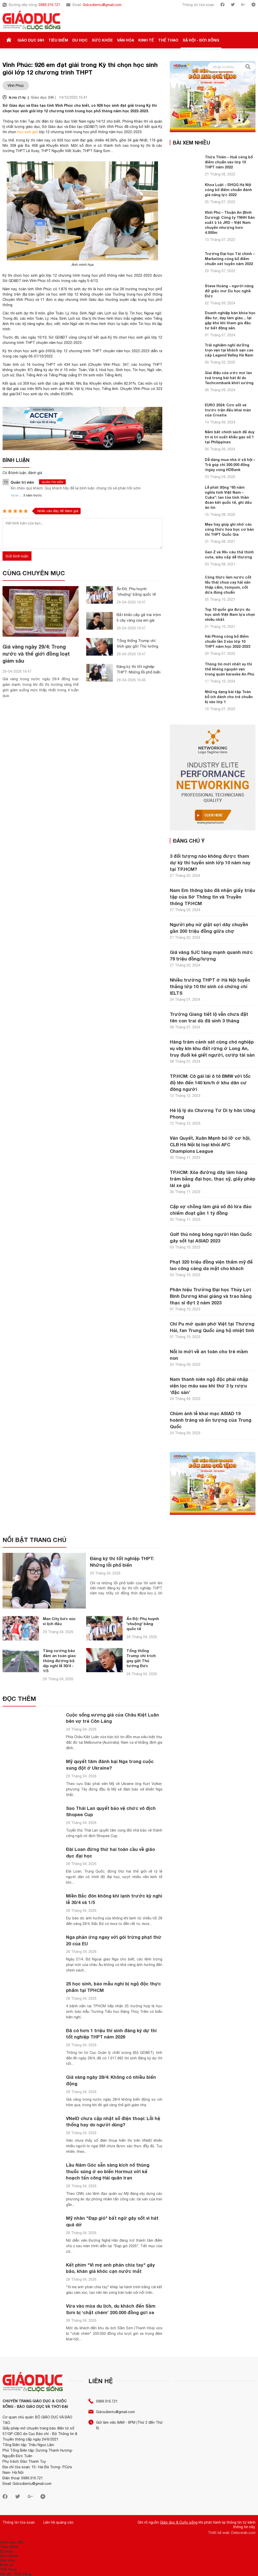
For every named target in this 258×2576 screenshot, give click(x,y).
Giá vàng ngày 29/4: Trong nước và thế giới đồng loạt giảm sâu (36, 653)
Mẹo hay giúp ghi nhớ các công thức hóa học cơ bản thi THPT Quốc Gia (229, 529)
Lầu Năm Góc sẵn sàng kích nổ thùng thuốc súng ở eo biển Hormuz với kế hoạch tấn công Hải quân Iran (108, 2170)
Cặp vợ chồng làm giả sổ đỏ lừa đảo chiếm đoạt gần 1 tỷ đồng (210, 1210)
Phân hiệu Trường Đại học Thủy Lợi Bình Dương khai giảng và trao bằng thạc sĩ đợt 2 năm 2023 (211, 1296)
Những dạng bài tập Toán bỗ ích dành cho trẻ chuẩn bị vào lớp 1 (229, 697)
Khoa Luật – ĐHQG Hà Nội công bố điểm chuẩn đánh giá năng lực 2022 (228, 190)
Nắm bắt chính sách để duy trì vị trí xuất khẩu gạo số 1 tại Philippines (229, 437)
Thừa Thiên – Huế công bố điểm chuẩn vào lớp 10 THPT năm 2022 (229, 162)
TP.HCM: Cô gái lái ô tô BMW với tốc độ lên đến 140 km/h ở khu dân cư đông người (210, 1082)
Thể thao (168, 40)
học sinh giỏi (27, 132)
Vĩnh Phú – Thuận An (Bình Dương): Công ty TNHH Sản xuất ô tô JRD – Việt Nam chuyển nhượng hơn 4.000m (230, 222)
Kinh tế (146, 40)
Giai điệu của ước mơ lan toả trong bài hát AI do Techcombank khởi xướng (229, 378)
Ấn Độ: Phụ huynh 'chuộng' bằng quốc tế (142, 1621)
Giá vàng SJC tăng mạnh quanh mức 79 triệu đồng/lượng (211, 955)
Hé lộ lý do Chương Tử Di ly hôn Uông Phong (212, 1113)
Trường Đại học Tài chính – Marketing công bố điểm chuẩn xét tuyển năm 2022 (230, 259)
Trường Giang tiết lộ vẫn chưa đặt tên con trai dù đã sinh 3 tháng (209, 1017)
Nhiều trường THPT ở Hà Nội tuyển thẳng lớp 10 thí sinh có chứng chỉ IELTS (210, 986)
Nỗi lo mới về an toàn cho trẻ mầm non (209, 1355)
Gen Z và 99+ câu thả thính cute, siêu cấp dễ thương (229, 554)
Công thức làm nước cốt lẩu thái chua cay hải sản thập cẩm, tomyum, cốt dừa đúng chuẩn (228, 584)
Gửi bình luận (17, 556)
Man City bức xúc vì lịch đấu (59, 1619)
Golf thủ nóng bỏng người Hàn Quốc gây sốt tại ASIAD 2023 (211, 1237)
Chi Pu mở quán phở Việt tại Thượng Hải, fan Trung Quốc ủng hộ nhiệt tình (212, 1327)
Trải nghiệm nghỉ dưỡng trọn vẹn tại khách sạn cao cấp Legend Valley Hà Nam (229, 350)
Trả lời (15, 495)
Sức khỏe (102, 40)
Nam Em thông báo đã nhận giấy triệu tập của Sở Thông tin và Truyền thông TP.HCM (212, 896)
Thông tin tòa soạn (198, 5)
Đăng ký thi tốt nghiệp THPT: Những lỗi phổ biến (122, 1562)
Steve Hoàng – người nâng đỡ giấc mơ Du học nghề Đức (229, 291)
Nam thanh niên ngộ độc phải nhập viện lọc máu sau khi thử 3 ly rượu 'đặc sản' (209, 1385)
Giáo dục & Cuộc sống (179, 2522)
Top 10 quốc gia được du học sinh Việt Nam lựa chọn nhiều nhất (230, 614)
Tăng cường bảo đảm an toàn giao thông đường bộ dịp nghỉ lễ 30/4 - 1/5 (59, 1658)
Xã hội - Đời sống (201, 40)
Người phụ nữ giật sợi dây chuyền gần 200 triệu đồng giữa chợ (209, 928)
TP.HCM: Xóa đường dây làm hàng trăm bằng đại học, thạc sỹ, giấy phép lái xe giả (212, 1178)
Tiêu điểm (58, 40)
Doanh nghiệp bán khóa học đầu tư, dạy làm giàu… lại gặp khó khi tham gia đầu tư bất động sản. (230, 320)
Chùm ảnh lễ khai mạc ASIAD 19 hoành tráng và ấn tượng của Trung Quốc (210, 1420)
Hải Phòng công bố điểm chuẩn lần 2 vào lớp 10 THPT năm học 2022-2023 (227, 641)
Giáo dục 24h (30, 40)
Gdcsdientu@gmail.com (102, 5)
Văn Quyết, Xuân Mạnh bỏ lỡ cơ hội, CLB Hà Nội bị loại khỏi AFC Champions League (210, 1144)
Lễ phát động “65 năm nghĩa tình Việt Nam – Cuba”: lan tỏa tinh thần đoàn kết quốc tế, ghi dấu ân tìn (228, 497)
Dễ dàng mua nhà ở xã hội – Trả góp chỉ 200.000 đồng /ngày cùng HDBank (230, 464)
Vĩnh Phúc (16, 86)
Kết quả (9, 383)
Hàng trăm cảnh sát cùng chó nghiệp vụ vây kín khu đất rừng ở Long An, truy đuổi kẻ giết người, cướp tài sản (212, 1048)
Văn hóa (125, 40)
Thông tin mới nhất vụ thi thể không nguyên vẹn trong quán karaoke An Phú (229, 669)
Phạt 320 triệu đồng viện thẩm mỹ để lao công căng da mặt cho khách (211, 1265)
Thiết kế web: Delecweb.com (231, 2532)
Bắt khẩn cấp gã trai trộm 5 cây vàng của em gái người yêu (139, 620)
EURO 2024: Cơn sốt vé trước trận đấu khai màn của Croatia (228, 410)
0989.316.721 (49, 5)
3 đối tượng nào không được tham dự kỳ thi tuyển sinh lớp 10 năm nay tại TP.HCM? (210, 862)
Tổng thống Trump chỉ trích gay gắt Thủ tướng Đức (137, 646)
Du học (79, 40)
